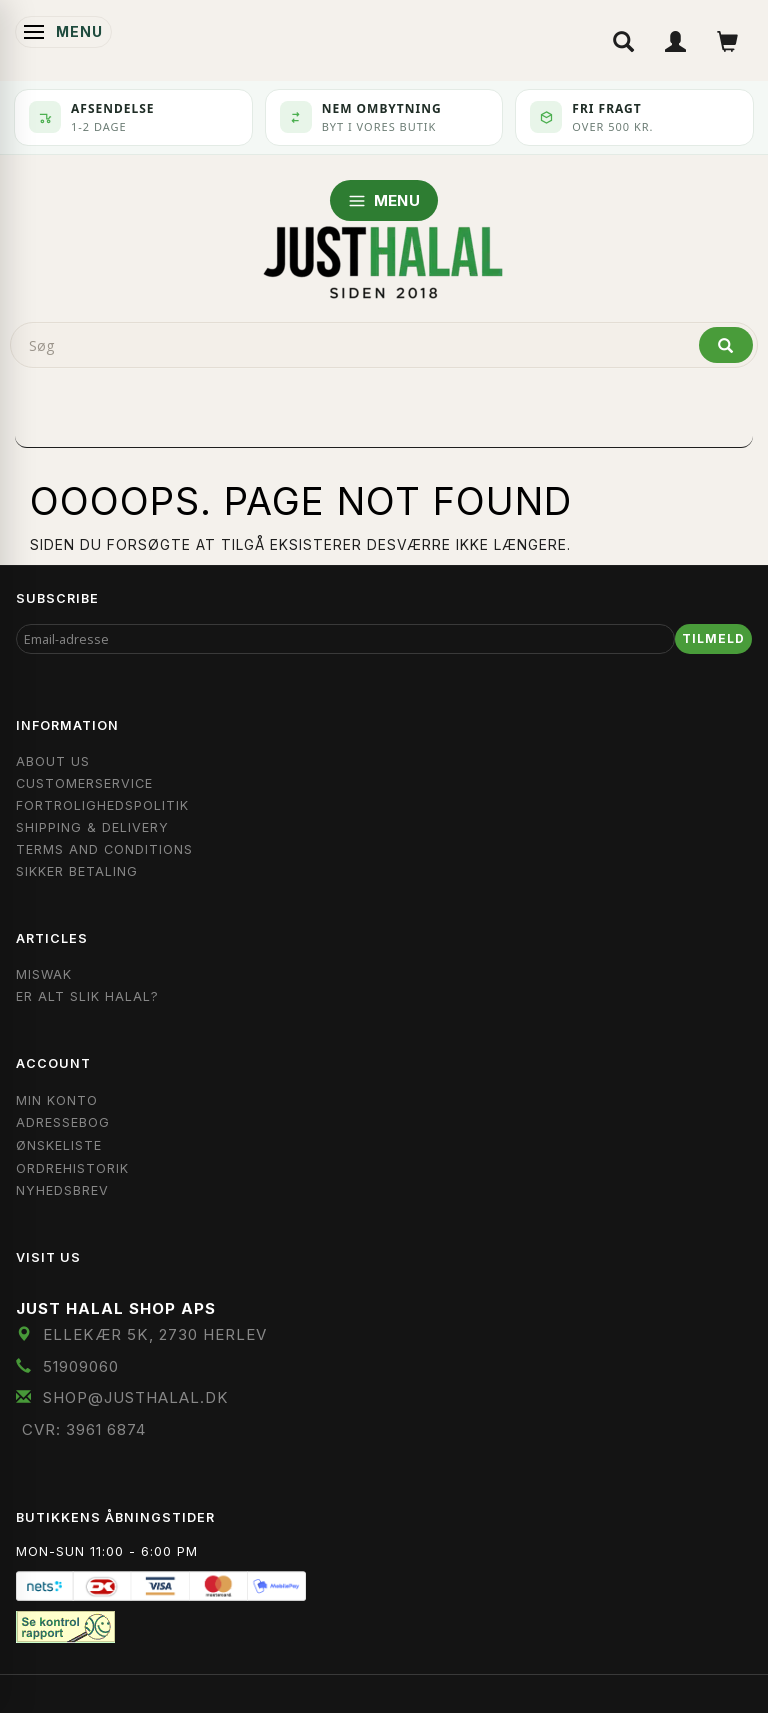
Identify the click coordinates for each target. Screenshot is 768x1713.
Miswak (44, 974)
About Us (53, 761)
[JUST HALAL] (384, 259)
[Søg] (726, 345)
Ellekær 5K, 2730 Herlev (155, 1334)
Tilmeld (713, 638)
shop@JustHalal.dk (136, 1397)
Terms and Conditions (104, 849)
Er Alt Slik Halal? (87, 996)
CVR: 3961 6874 (84, 1429)
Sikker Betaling (77, 871)
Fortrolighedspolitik (102, 805)
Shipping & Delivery (92, 827)
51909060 (81, 1366)
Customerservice (84, 783)
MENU (384, 200)
